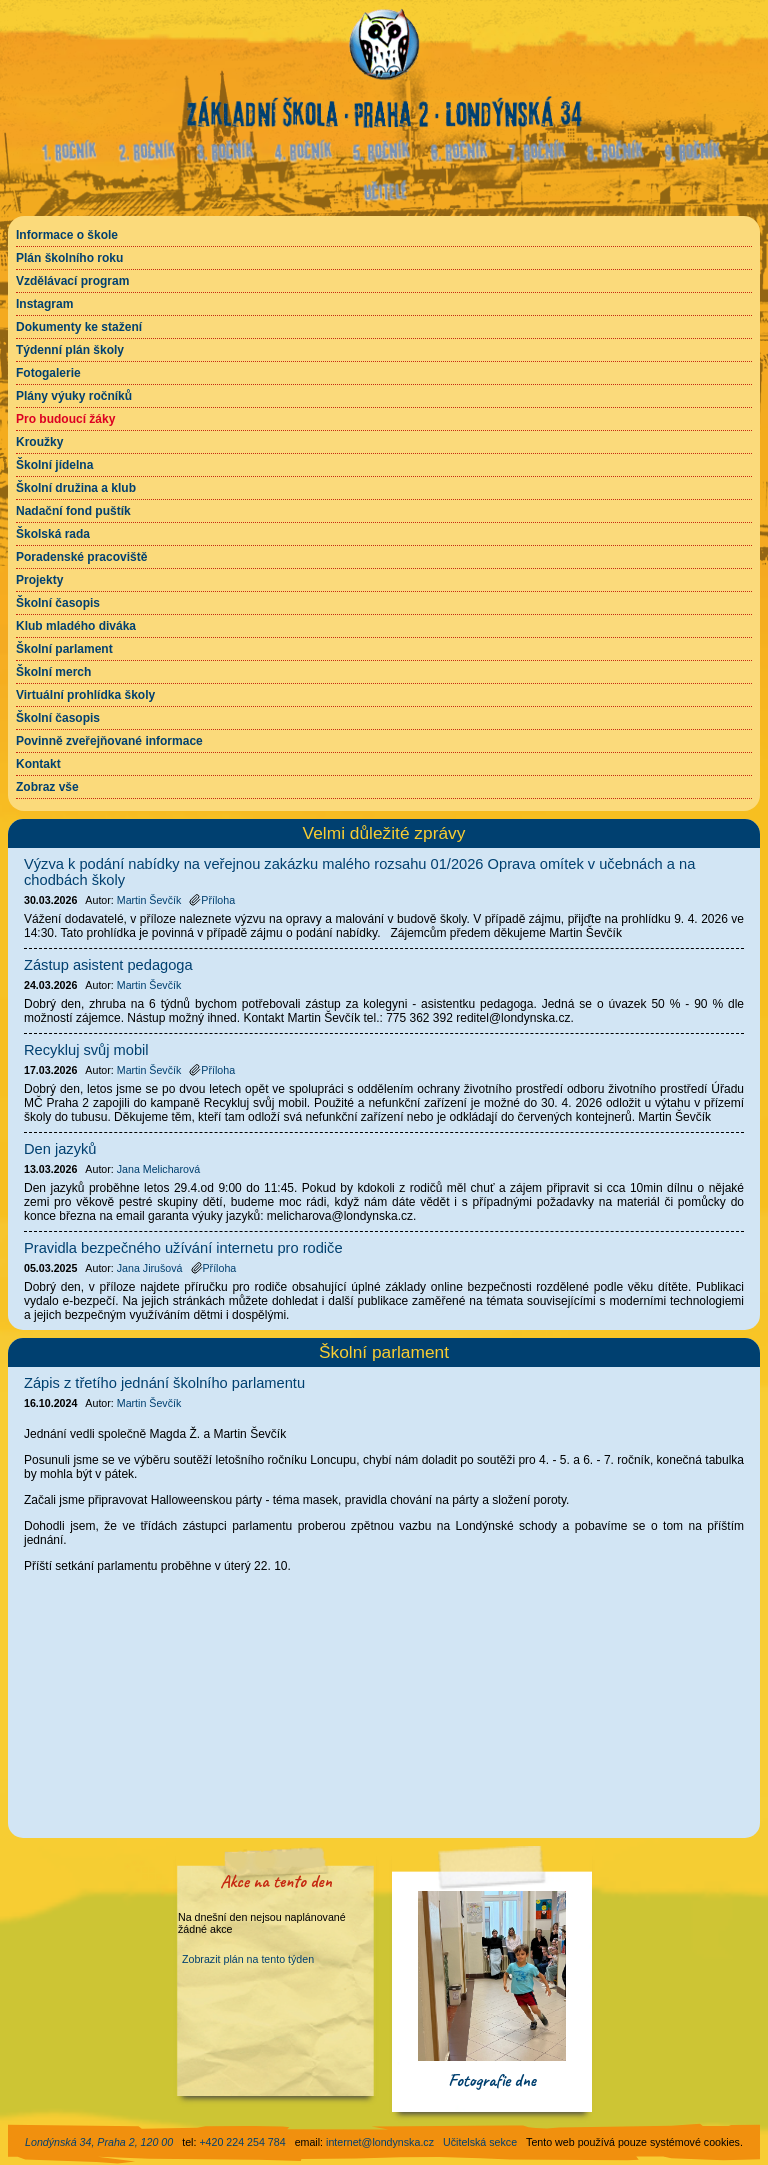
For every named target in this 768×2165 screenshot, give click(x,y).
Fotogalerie (48, 373)
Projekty (39, 580)
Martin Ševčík (149, 1403)
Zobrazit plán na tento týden (248, 1959)
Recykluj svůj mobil (86, 1050)
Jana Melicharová (159, 1169)
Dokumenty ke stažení (79, 327)
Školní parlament (64, 649)
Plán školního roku (69, 258)
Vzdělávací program (72, 281)
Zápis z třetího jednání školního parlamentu (164, 1383)
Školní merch (53, 672)
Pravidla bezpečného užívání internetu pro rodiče (183, 1248)
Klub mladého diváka (76, 626)
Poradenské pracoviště (81, 557)
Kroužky (39, 442)
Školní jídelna (54, 465)
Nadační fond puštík (73, 511)
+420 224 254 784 (242, 2142)
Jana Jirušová (150, 1268)
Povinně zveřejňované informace (109, 741)
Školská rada (53, 534)
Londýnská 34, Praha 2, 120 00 (99, 2142)
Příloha (212, 900)
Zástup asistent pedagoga (108, 965)
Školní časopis (58, 603)
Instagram (44, 304)
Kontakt (38, 764)
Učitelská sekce (480, 2142)
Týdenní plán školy (70, 350)
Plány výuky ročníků (74, 396)
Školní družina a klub (76, 488)
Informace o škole (67, 235)
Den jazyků (60, 1149)
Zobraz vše (47, 787)
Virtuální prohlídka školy (85, 695)
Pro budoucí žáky (65, 419)
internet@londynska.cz (380, 2142)
